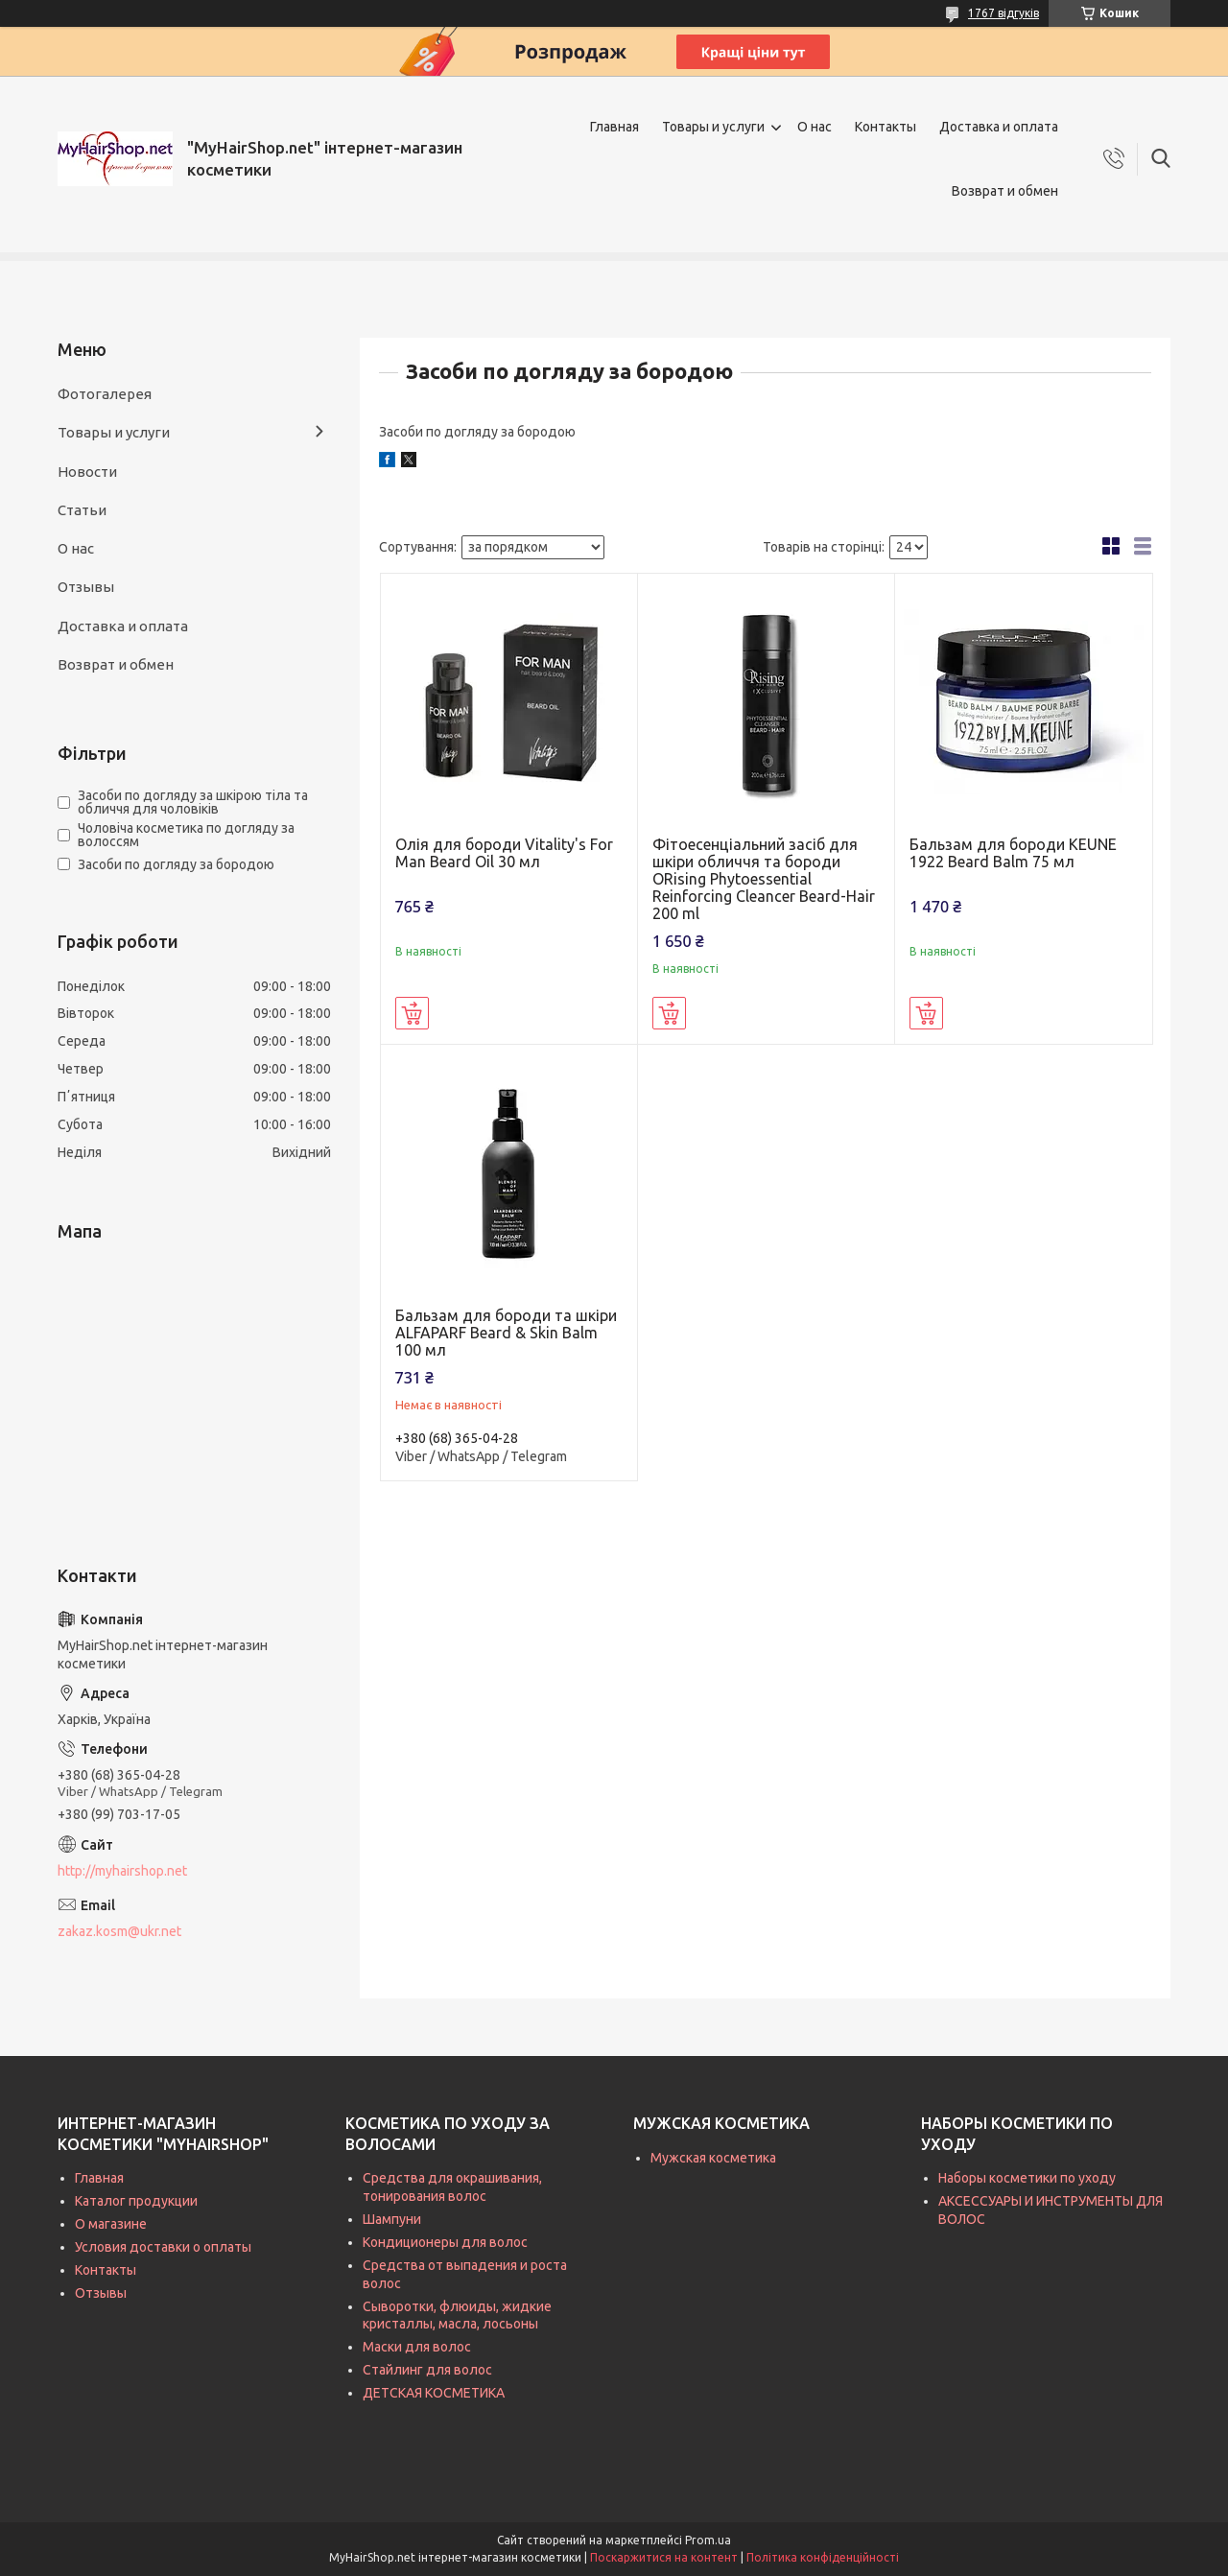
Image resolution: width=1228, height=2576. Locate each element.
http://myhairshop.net (122, 1871)
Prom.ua (708, 2540)
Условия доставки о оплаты (163, 2247)
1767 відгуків (1003, 13)
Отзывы (86, 587)
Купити (412, 1013)
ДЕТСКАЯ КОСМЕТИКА (434, 2392)
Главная (614, 126)
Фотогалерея (105, 394)
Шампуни (392, 2219)
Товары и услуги (713, 126)
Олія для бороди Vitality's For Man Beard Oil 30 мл (504, 853)
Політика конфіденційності (822, 2557)
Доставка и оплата (998, 126)
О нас (814, 126)
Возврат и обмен (1005, 191)
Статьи (82, 510)
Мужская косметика (713, 2157)
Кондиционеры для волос (445, 2242)
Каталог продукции (136, 2201)
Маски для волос (417, 2346)
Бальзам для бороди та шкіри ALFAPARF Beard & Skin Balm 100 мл (506, 1333)
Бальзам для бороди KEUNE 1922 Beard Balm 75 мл (1013, 853)
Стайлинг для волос (427, 2369)
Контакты (885, 126)
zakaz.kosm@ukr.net (119, 1931)
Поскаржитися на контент (664, 2557)
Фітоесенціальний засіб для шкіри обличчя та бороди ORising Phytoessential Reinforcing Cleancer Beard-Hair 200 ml (763, 879)
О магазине (111, 2224)
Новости (87, 471)
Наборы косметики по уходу (1027, 2178)
